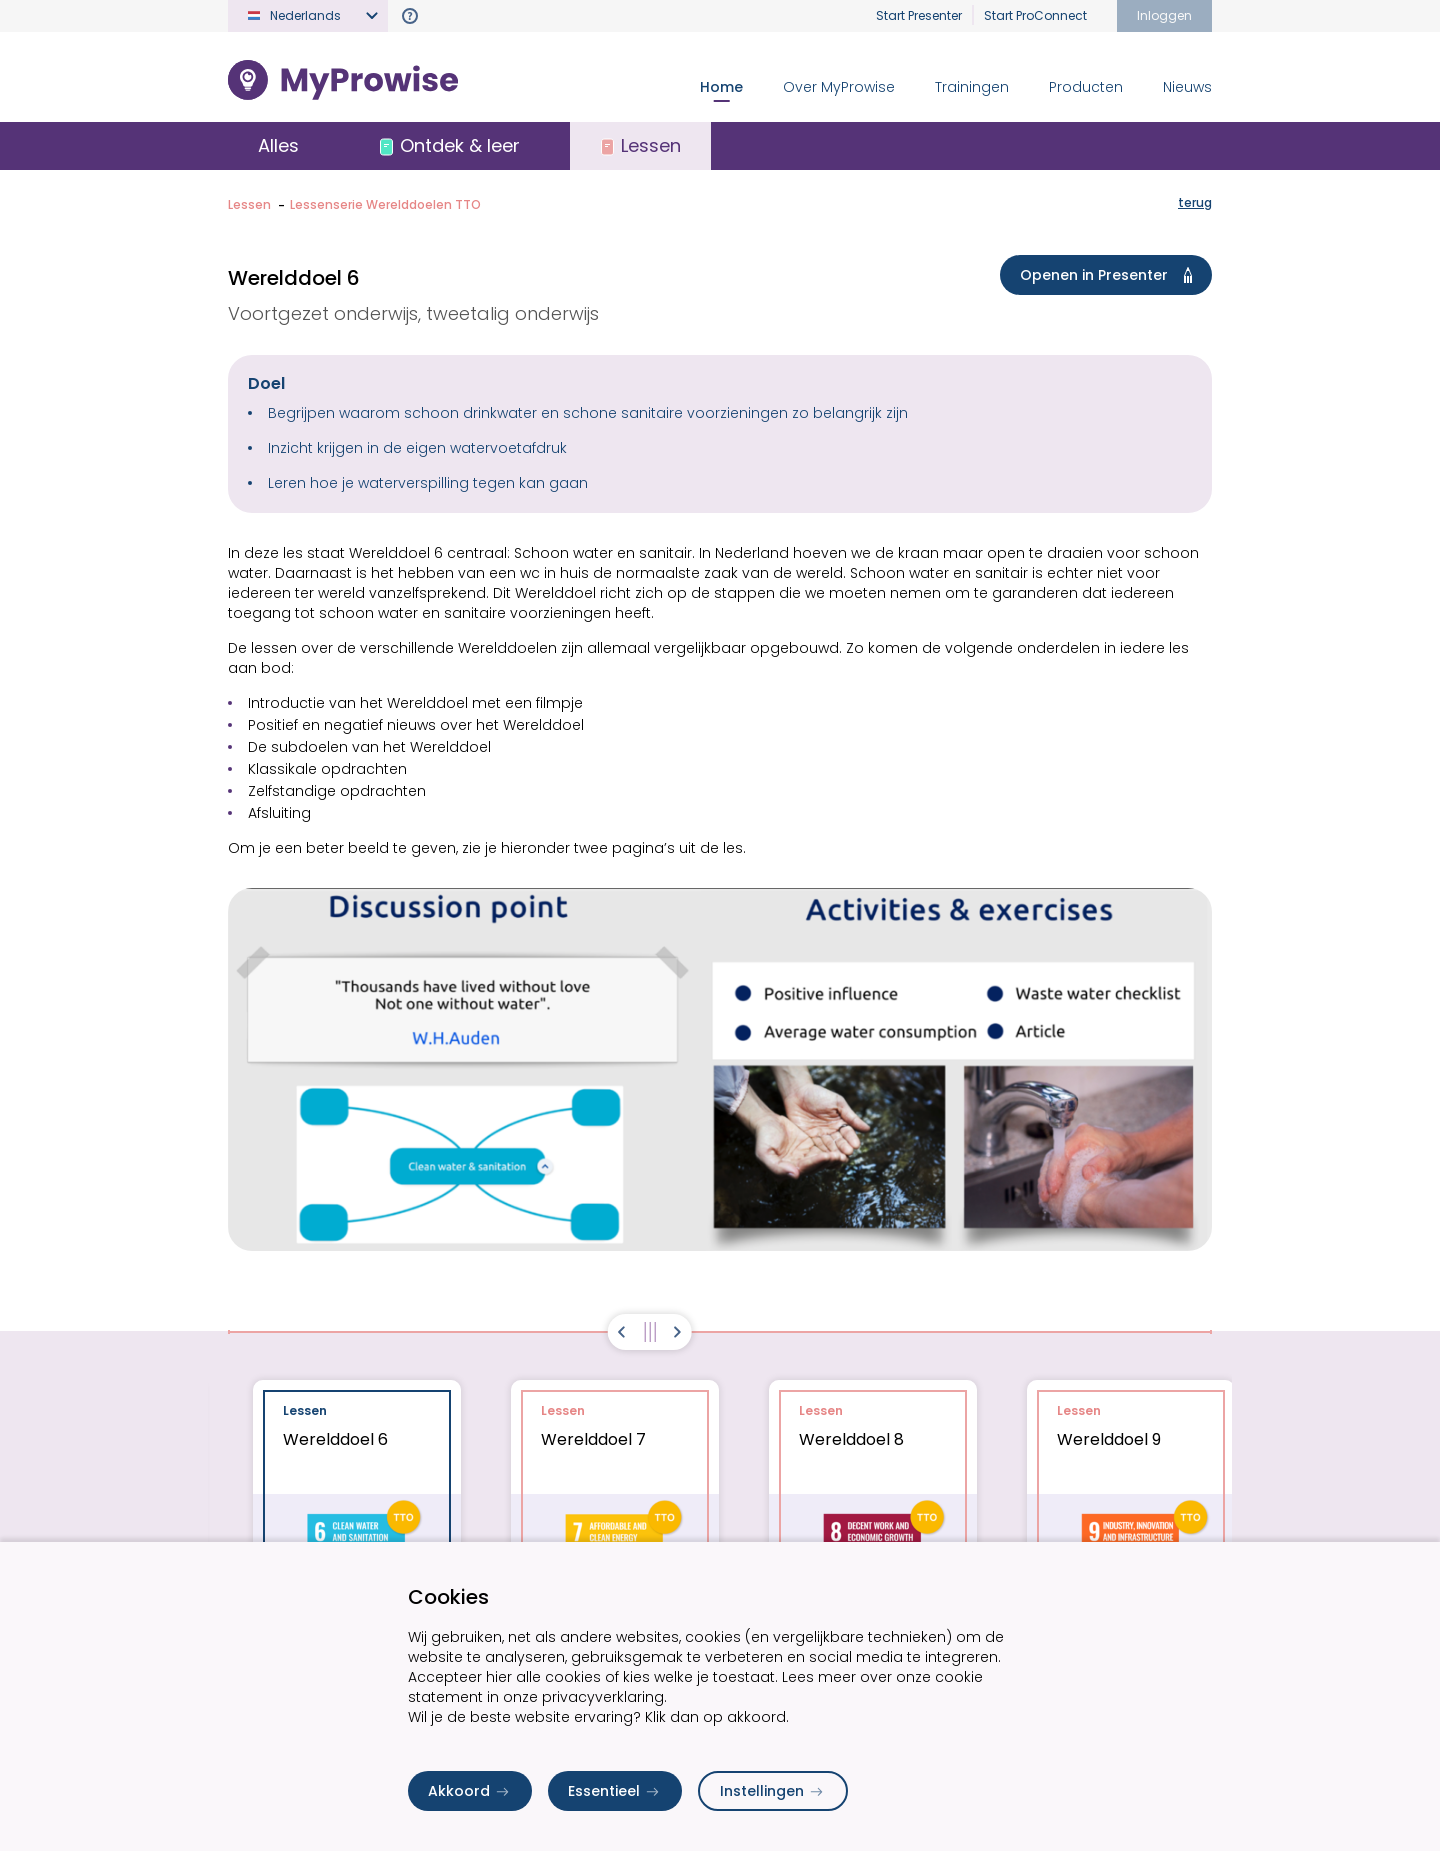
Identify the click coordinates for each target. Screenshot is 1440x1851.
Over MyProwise (839, 87)
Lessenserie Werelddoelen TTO (385, 204)
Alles (278, 145)
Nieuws (1187, 87)
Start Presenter (919, 15)
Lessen (249, 204)
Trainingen (972, 87)
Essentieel (615, 1791)
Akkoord (470, 1791)
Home (721, 87)
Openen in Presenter (1110, 275)
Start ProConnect (1035, 15)
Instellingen (773, 1791)
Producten (1086, 87)
